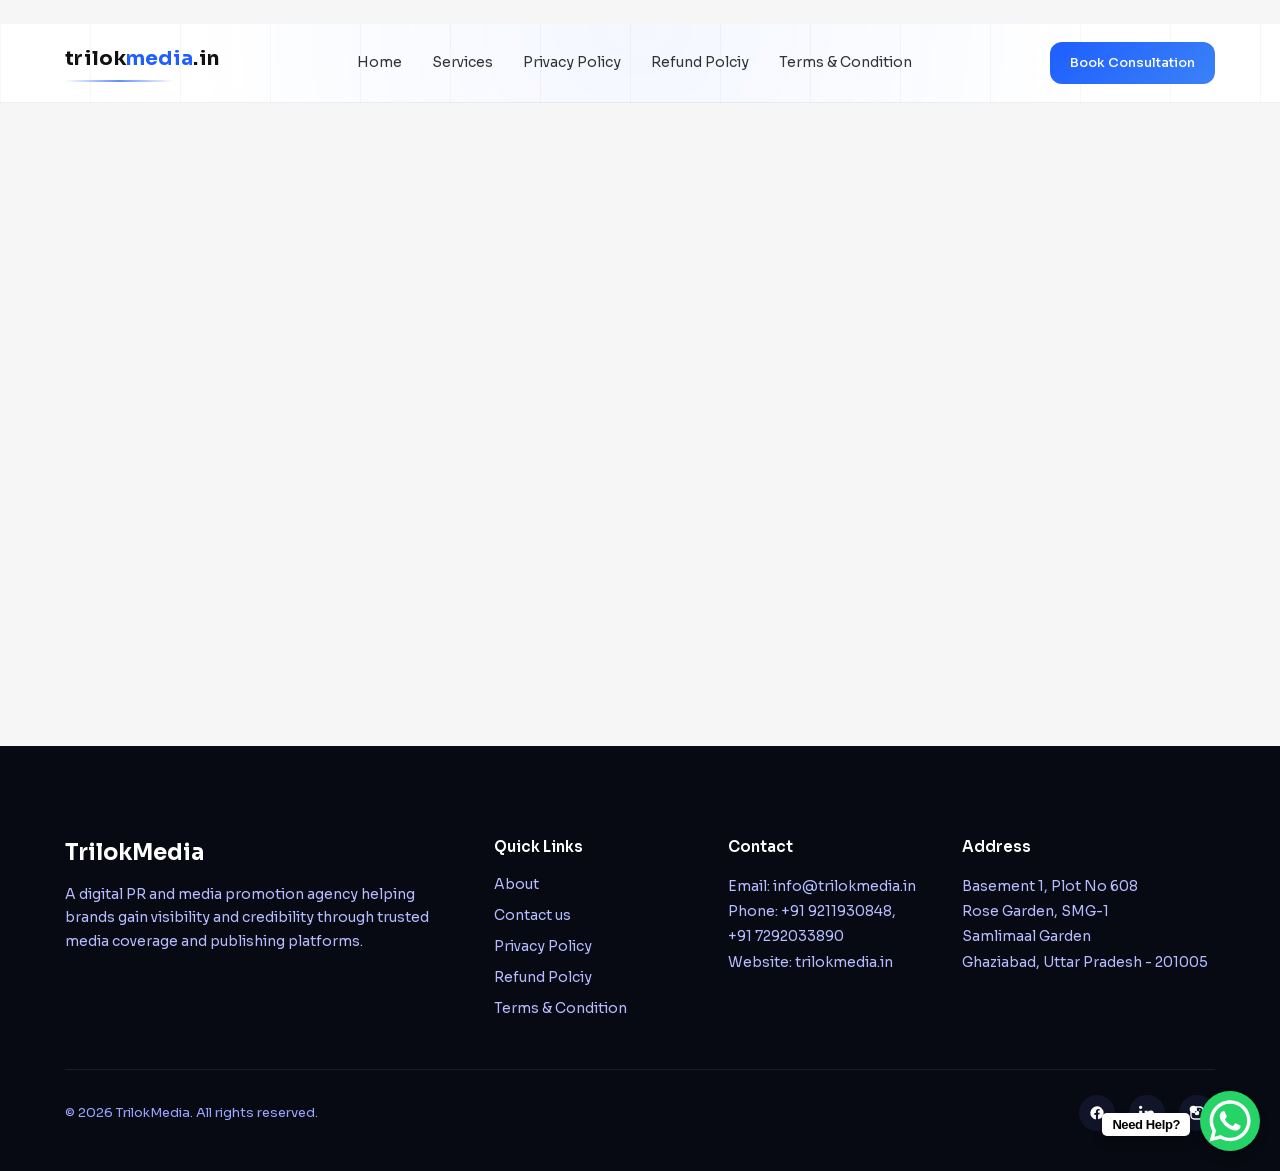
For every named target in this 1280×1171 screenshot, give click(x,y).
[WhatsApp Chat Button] (1230, 1121)
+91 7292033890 (786, 936)
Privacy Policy (572, 62)
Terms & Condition (845, 62)
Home (379, 62)
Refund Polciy (700, 62)
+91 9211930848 (836, 911)
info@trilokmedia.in (844, 886)
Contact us (532, 915)
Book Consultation (1132, 62)
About (516, 884)
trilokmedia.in (844, 962)
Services (462, 62)
